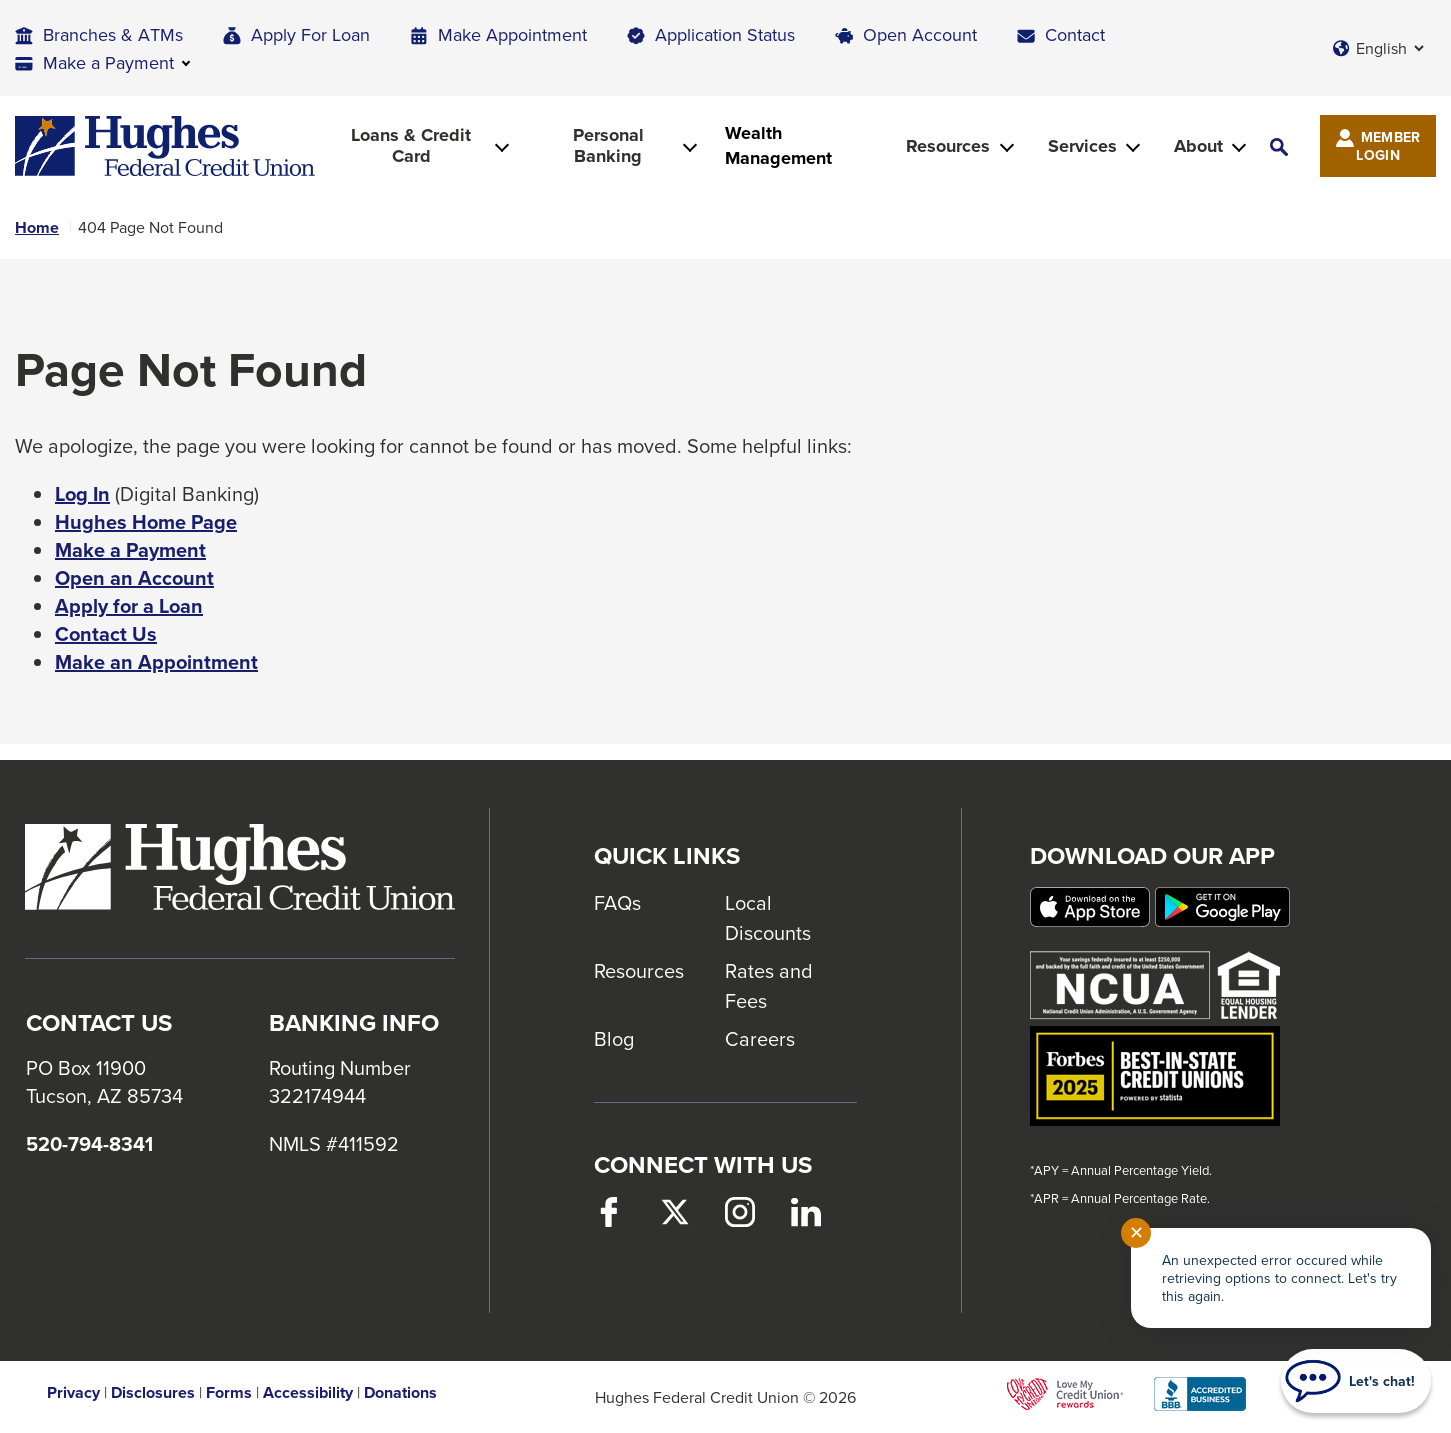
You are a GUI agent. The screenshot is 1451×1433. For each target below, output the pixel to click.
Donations (400, 1393)
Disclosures (153, 1393)
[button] (1279, 146)
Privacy (73, 1393)
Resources (639, 970)
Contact (1075, 34)
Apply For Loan (310, 34)
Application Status (725, 34)
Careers (760, 1038)
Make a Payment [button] (108, 62)
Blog (614, 1038)
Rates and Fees (769, 985)
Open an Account (134, 578)
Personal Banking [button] (608, 145)
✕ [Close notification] (1136, 1232)
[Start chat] (1356, 1381)
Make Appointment (512, 34)
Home (37, 228)
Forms (229, 1393)
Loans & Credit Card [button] (411, 145)
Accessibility (308, 1393)
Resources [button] (948, 146)
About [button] (1198, 146)
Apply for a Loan (129, 606)
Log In (82, 494)
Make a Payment (130, 550)
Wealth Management (778, 146)
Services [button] (1082, 146)
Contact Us (106, 634)
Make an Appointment (156, 662)
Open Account (920, 34)
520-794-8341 (89, 1144)
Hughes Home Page (146, 522)
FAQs (617, 902)
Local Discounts (768, 917)
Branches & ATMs (113, 34)
